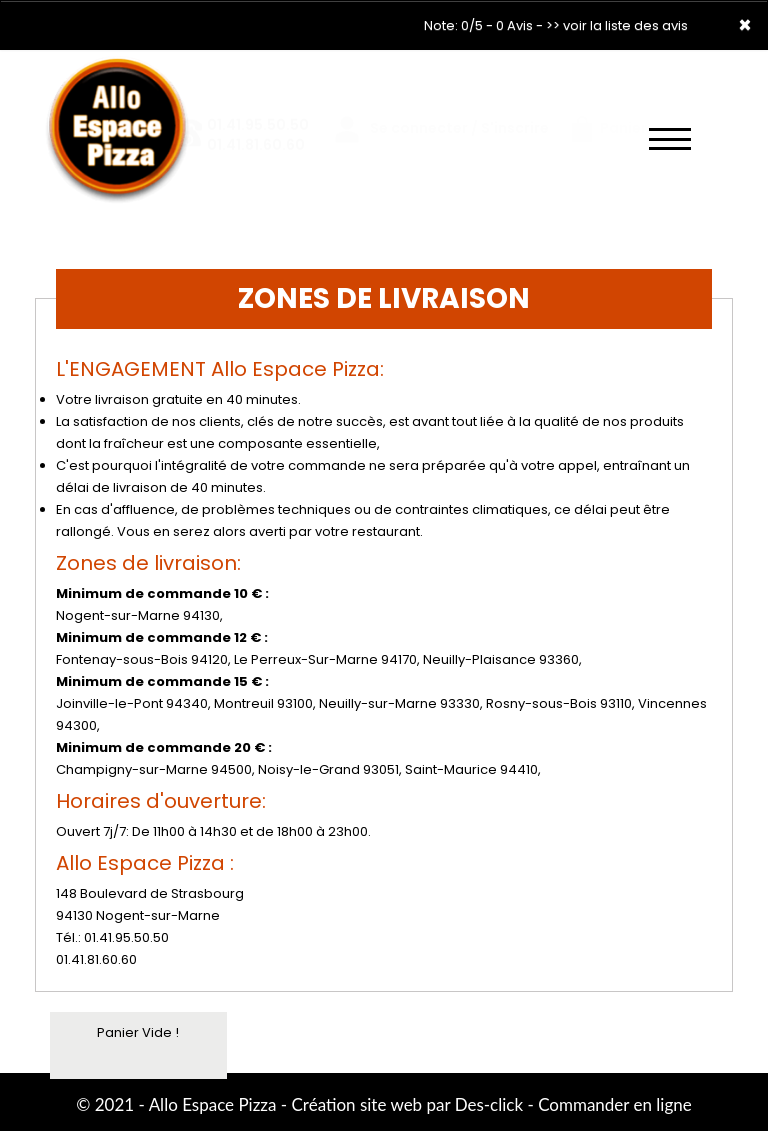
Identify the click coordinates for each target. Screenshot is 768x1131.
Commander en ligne (615, 1104)
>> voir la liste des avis (617, 25)
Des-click (489, 1104)
